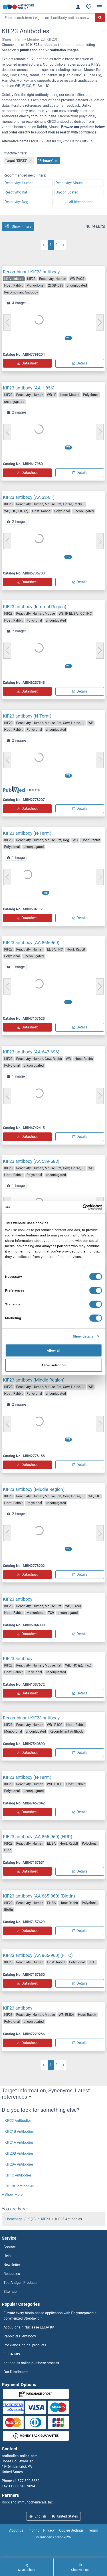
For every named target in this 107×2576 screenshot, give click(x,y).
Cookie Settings (71, 2530)
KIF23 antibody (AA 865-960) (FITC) (38, 1955)
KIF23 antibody (17, 1599)
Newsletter (12, 2265)
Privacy (49, 2530)
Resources (12, 2274)
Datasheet (27, 363)
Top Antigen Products (20, 2283)
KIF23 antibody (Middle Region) (34, 1380)
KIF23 (45, 2219)
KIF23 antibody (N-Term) (27, 716)
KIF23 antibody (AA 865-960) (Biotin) (39, 1896)
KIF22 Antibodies (18, 2120)
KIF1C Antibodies (18, 2175)
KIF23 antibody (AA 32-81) (29, 497)
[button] (12, 2194)
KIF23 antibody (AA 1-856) (29, 388)
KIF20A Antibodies (19, 2164)
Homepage (13, 2219)
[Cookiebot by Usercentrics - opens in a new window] (82, 1207)
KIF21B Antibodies (19, 2131)
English (37, 2516)
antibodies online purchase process (31, 2363)
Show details (83, 1336)
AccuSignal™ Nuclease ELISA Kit (29, 2327)
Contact (10, 2247)
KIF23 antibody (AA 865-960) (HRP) (37, 1836)
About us (16, 2530)
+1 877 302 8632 (26, 2481)
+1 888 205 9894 (21, 2486)
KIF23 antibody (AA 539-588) (31, 1161)
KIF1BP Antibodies (19, 2186)
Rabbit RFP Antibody (20, 2336)
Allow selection (53, 1365)
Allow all (53, 1350)
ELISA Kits (12, 2354)
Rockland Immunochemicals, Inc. (28, 2502)
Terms (93, 2530)
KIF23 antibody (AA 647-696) (31, 1052)
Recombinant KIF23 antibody (31, 272)
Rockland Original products (25, 2345)
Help (7, 2256)
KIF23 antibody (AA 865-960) (31, 942)
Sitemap (10, 2291)
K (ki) (32, 2219)
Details (79, 363)
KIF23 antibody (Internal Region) (34, 606)
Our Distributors (16, 2372)
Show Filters (18, 226)
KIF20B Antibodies (19, 2153)
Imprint (33, 2530)
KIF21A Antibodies (19, 2142)
